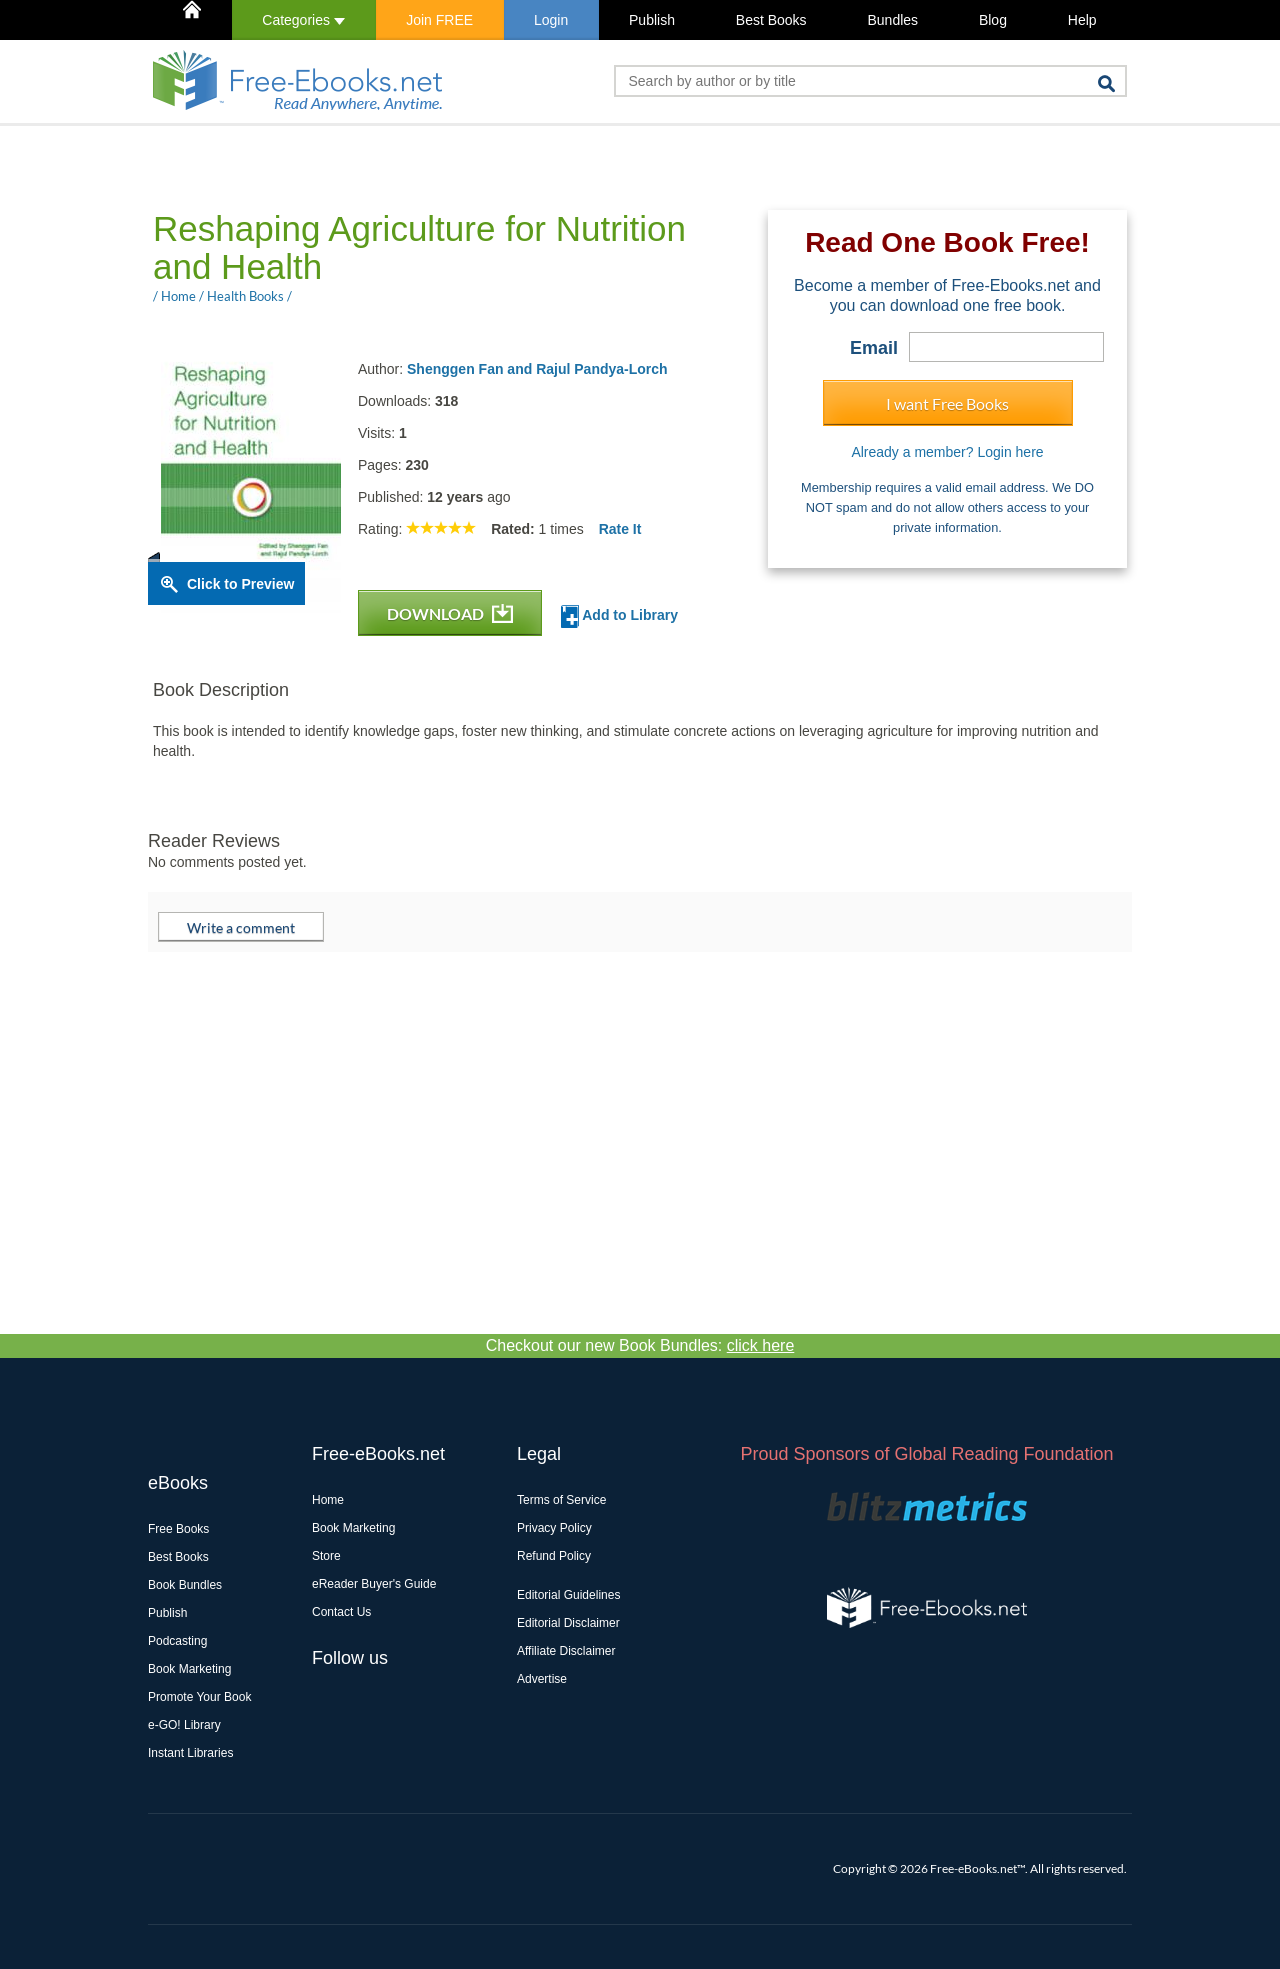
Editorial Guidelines (568, 1595)
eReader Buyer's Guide (374, 1584)
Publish (652, 20)
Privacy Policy (554, 1528)
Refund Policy (554, 1556)
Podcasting (177, 1641)
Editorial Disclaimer (568, 1623)
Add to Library (619, 616)
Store (326, 1556)
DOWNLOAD (450, 613)
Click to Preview (240, 584)
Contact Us (341, 1612)
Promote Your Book (199, 1697)
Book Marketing (189, 1669)
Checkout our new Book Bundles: (640, 1345)
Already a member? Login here (947, 452)
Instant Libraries (190, 1753)
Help (1082, 20)
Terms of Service (561, 1500)
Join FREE (439, 20)
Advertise (542, 1679)
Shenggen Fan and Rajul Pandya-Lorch (537, 369)
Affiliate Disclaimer (566, 1651)
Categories (303, 20)
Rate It (620, 529)
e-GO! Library (184, 1725)
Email (874, 348)
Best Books (771, 20)
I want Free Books (947, 403)
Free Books (178, 1529)
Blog (993, 20)
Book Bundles (185, 1585)
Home (328, 1500)
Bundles (892, 20)
